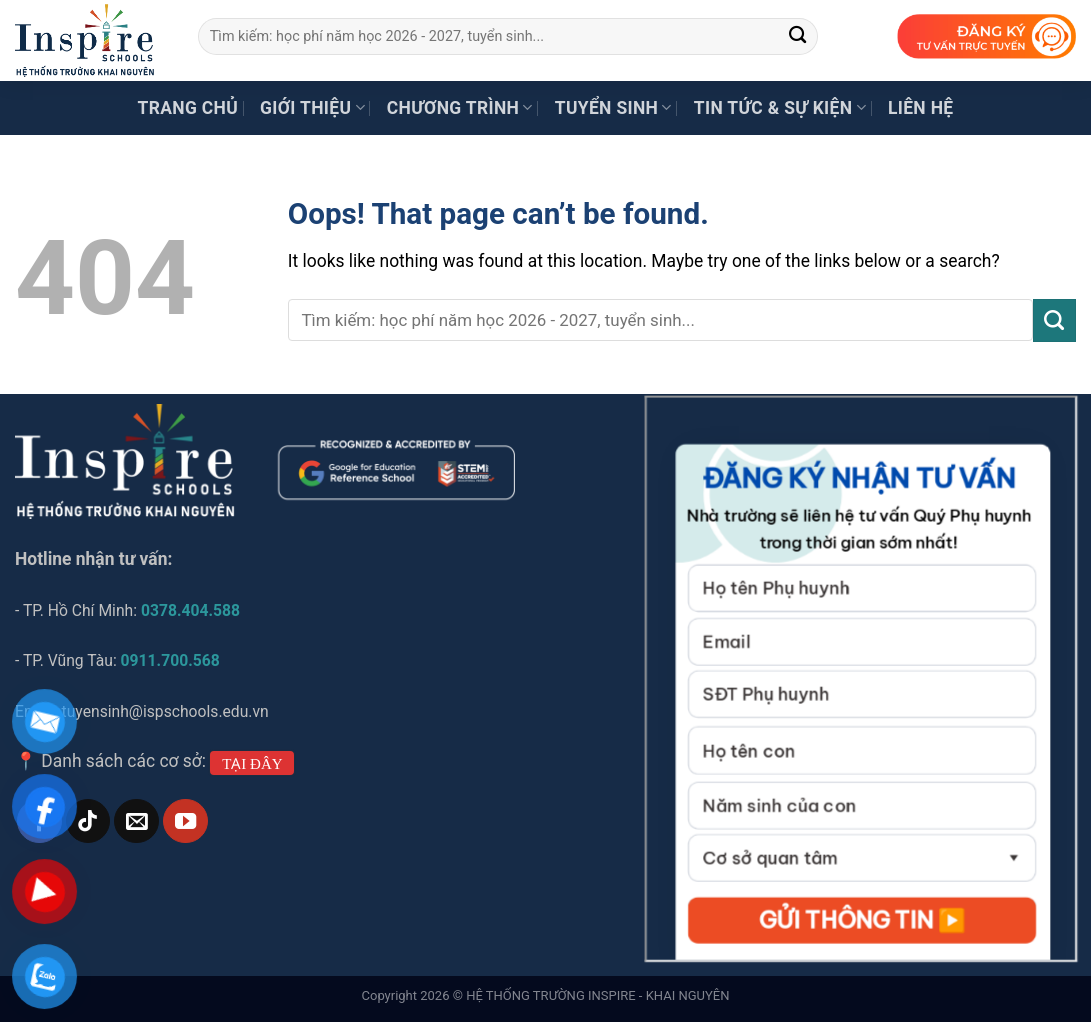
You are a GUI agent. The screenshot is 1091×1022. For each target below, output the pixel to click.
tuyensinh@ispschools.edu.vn (167, 711)
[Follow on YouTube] (185, 821)
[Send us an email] (136, 821)
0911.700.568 (170, 660)
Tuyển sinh (613, 108)
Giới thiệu (312, 108)
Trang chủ (188, 108)
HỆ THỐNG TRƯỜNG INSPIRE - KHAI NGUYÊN (597, 995)
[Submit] (797, 36)
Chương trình (460, 108)
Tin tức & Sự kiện (780, 108)
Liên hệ (921, 108)
